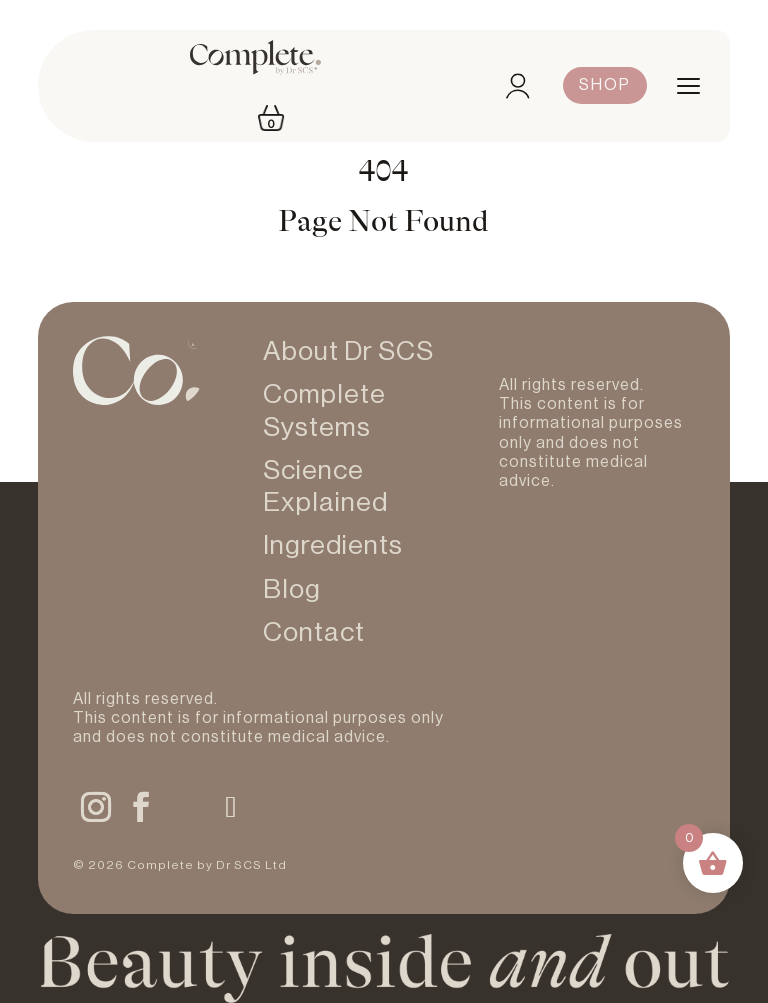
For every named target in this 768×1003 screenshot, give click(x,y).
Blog (292, 589)
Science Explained (325, 486)
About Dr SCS (348, 351)
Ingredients (333, 545)
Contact (314, 632)
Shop (605, 85)
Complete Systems (324, 410)
